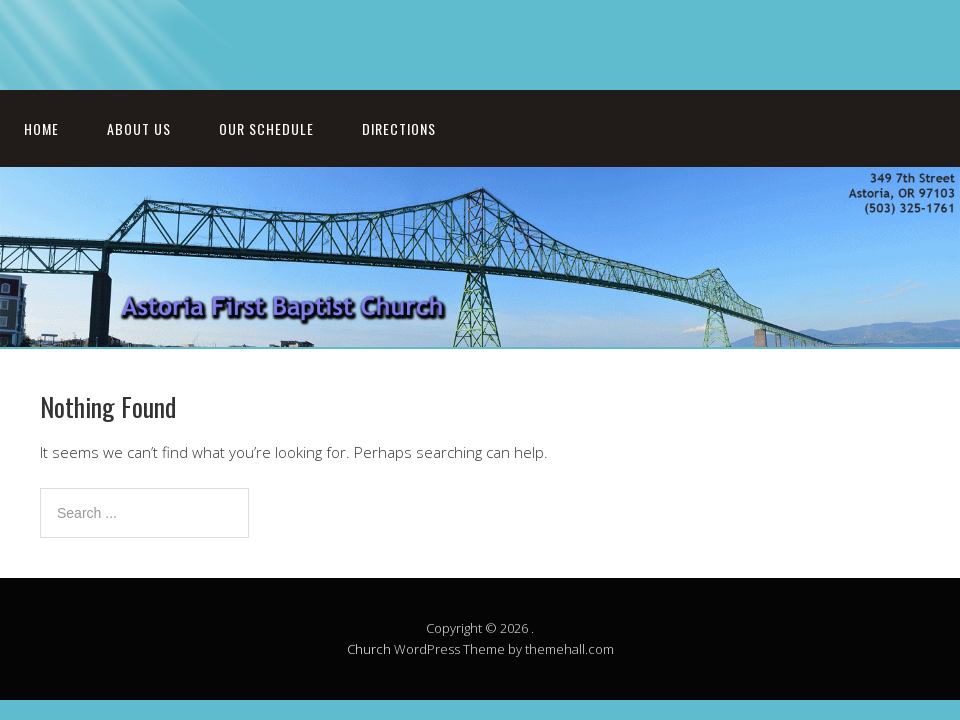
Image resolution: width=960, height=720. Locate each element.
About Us (139, 128)
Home (41, 128)
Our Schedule (266, 128)
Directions (399, 128)
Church (369, 649)
